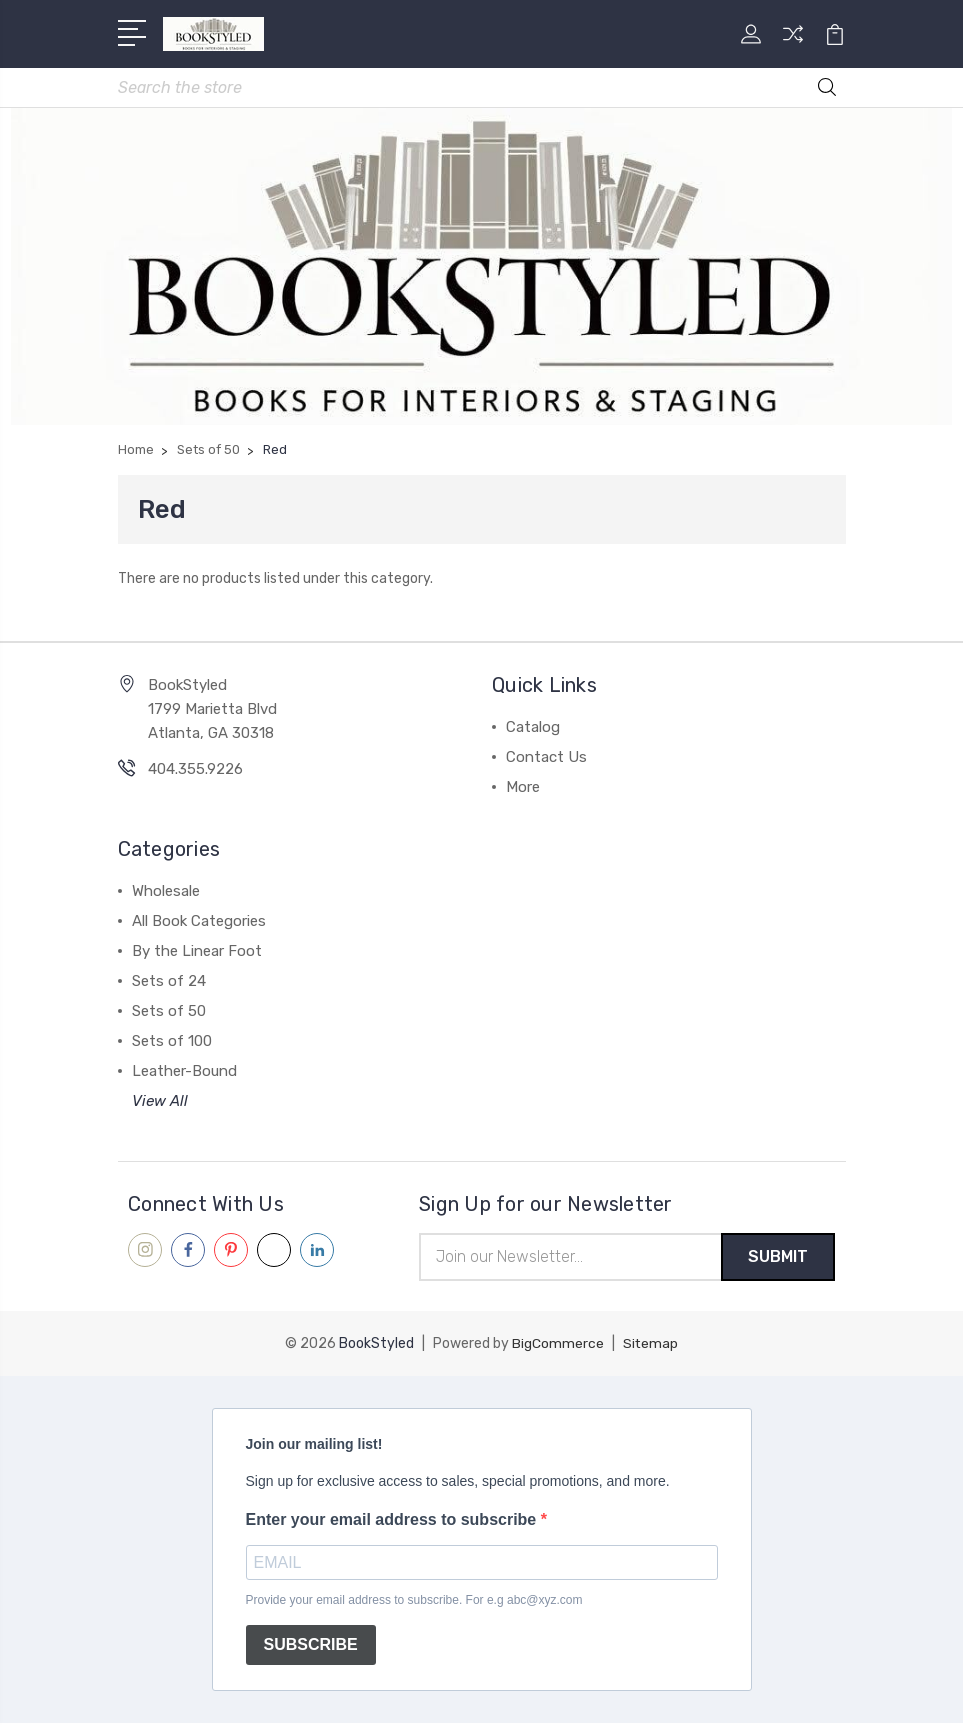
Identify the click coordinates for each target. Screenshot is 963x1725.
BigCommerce (558, 1345)
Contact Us (546, 758)
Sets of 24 (169, 982)
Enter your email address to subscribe (393, 1521)
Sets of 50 (169, 1012)
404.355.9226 (195, 770)
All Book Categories (199, 922)
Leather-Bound (184, 1072)
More (523, 788)
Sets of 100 (172, 1042)
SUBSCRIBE (311, 1646)
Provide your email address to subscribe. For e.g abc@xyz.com (414, 1602)
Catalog (533, 728)
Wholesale (166, 892)
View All (160, 1102)
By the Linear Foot (197, 952)
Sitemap (651, 1345)
